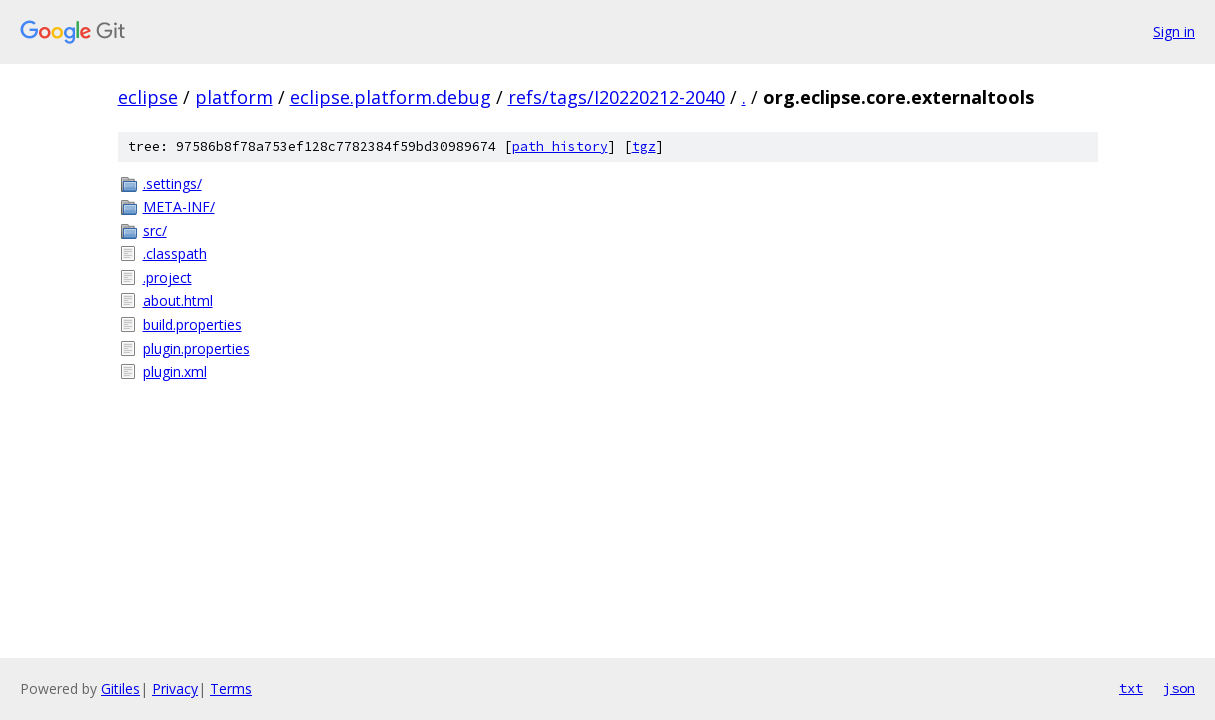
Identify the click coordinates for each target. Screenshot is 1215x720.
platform (234, 97)
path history (560, 146)
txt (1131, 688)
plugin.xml (175, 371)
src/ (155, 230)
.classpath (175, 253)
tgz (644, 146)
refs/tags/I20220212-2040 (616, 97)
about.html (178, 300)
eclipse (148, 97)
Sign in (1174, 31)
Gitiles (120, 688)
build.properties (192, 324)
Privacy (175, 688)
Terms (231, 688)
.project (167, 277)
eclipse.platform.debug (390, 97)
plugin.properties (196, 348)
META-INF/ (179, 206)
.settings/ (172, 183)
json (1179, 688)
